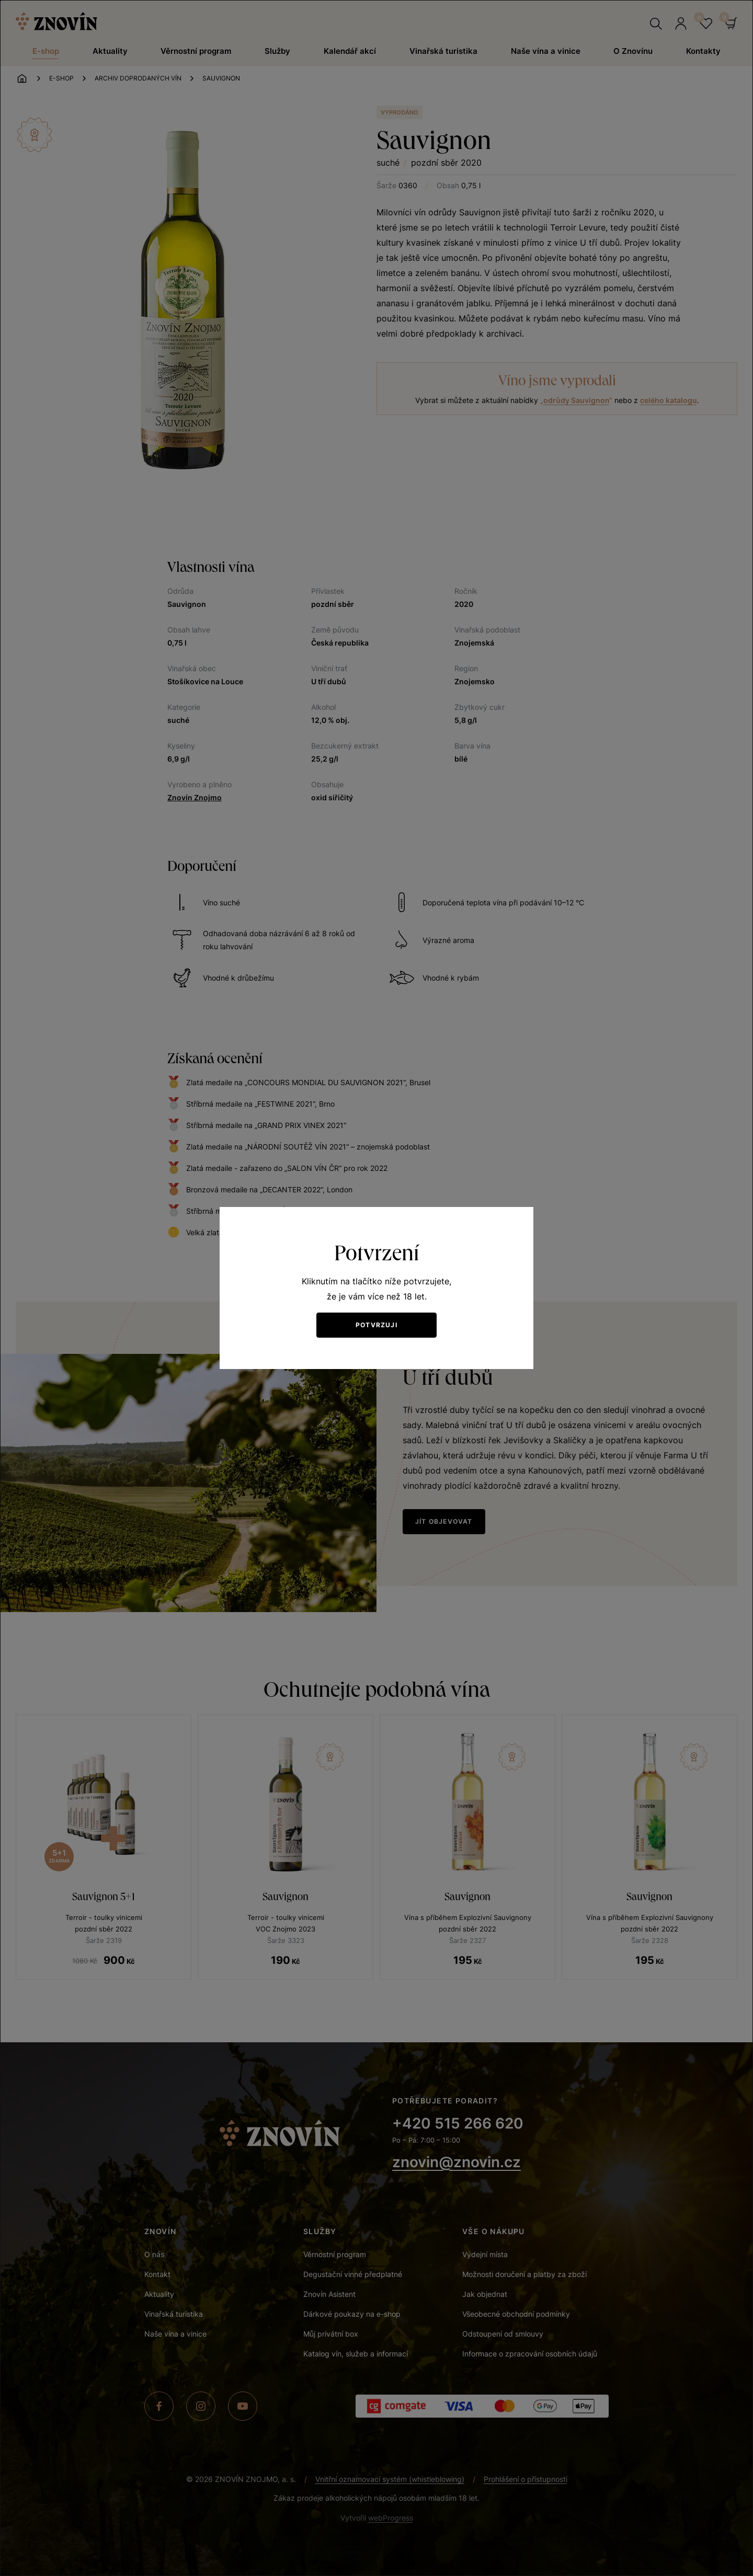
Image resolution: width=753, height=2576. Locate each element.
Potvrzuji (376, 1325)
